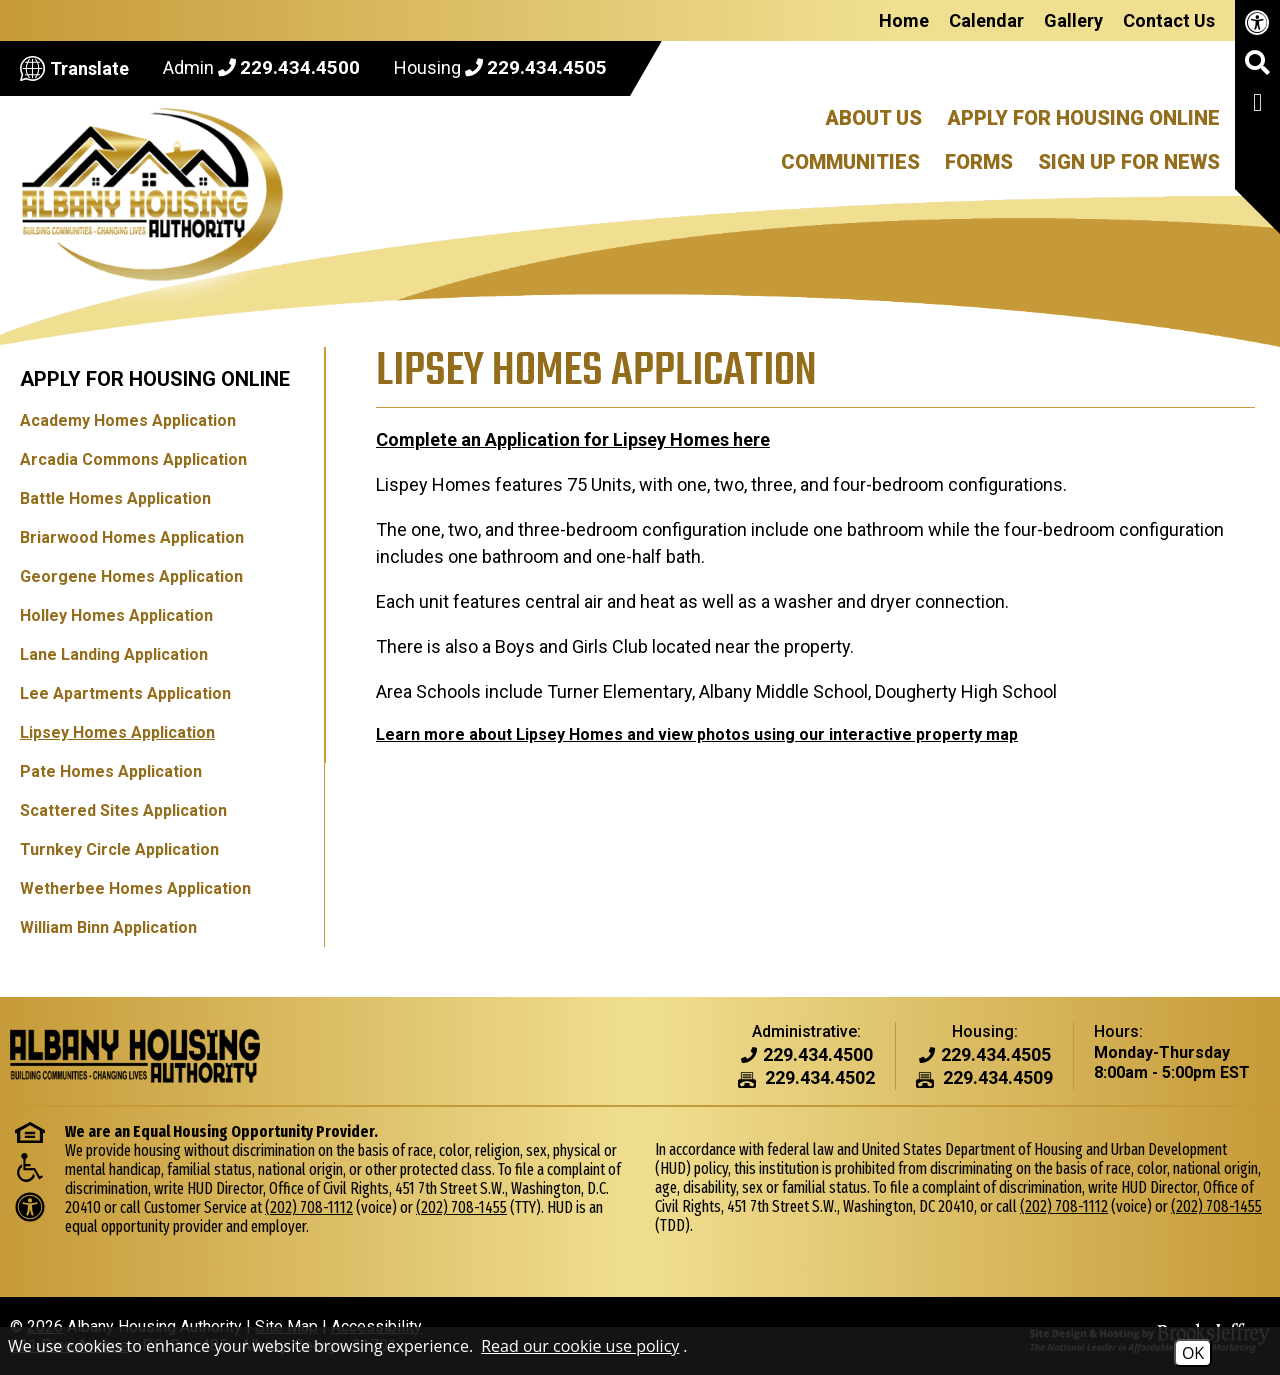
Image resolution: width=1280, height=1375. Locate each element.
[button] (1257, 70)
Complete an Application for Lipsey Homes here (572, 439)
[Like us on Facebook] (1257, 105)
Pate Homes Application (111, 771)
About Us (873, 118)
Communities (850, 162)
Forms (979, 162)
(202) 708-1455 (461, 1207)
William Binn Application (108, 927)
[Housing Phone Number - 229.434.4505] (996, 1055)
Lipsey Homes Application (117, 732)
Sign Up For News (1129, 162)
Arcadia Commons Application (133, 459)
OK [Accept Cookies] (1193, 1353)
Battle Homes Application (115, 498)
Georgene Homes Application (131, 576)
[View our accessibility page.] (1257, 26)
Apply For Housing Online (1083, 118)
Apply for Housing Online (155, 379)
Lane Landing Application (114, 654)
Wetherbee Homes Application (135, 888)
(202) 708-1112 (309, 1207)
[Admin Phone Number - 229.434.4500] (818, 1055)
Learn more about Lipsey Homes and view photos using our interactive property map (696, 734)
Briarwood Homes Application (132, 537)
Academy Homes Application (128, 420)
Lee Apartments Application (125, 693)
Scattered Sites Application (123, 810)
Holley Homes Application (116, 615)
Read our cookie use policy (580, 1346)
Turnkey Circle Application (119, 849)
